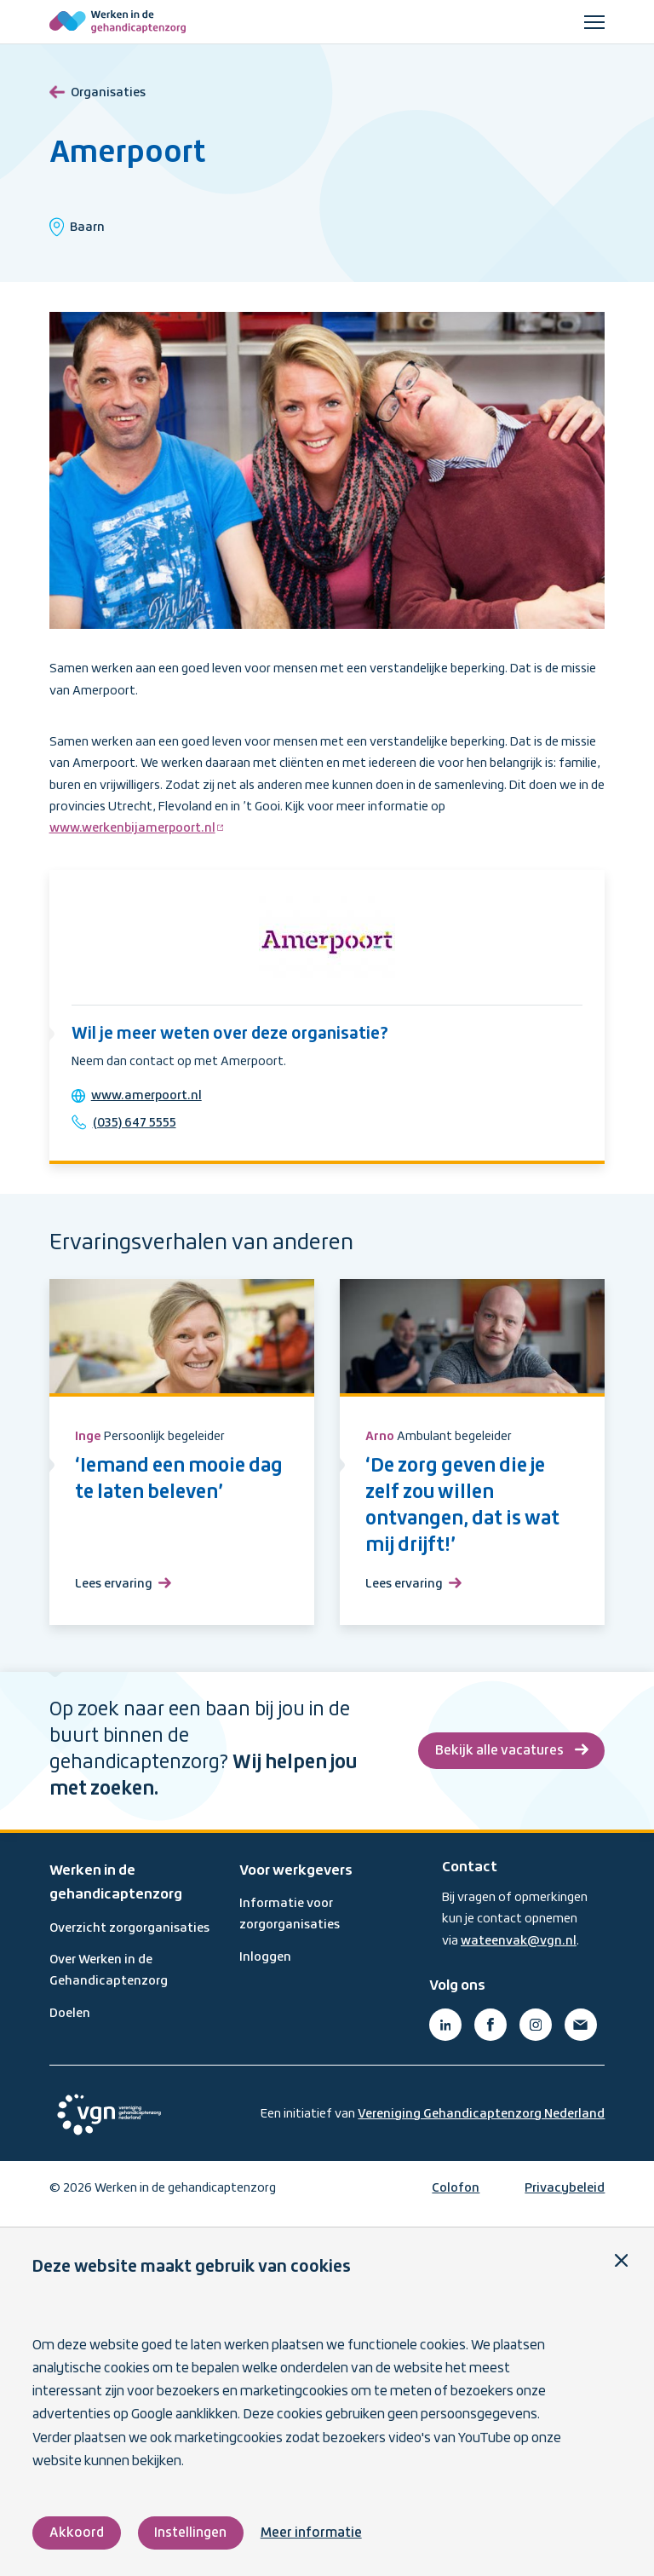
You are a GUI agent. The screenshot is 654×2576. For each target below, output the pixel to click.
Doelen (69, 2022)
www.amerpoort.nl (150, 1100)
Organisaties (97, 90)
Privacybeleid (565, 2198)
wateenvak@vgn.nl (519, 1950)
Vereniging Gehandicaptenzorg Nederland (481, 2123)
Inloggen (265, 1966)
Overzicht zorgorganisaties (129, 1937)
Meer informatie (313, 2533)
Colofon (455, 2198)
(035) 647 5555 (138, 1127)
